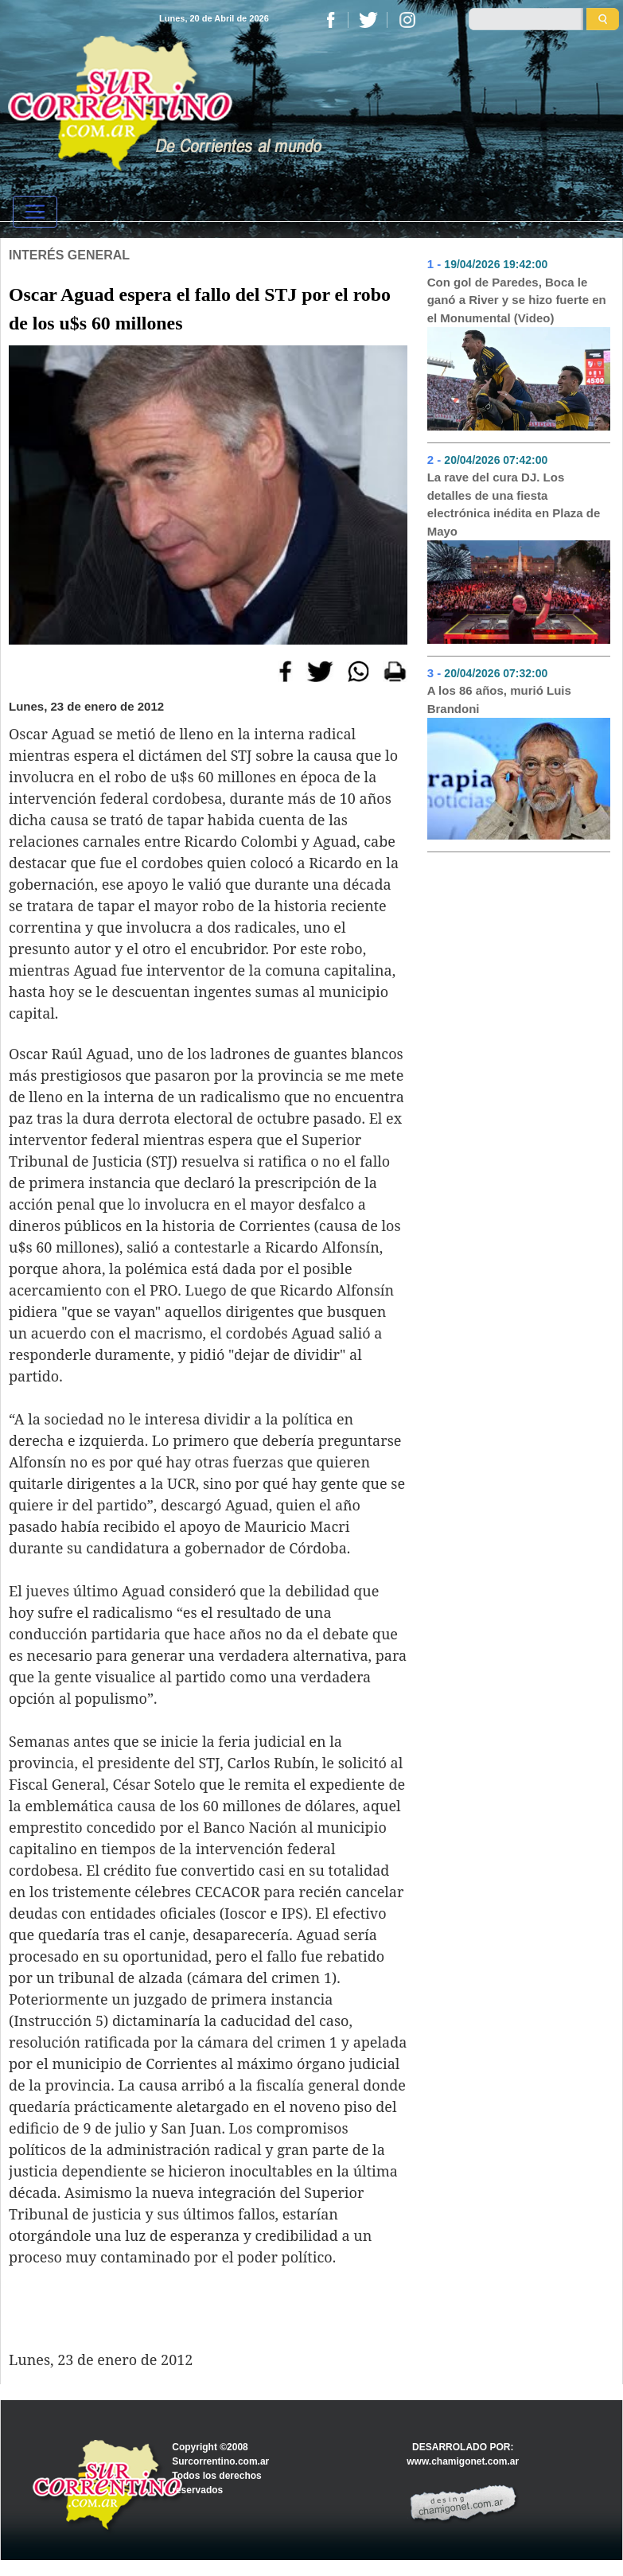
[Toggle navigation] (35, 212)
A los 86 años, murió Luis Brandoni (499, 699)
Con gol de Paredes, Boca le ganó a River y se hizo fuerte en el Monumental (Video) (516, 300)
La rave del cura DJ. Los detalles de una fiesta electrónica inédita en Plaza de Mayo (514, 504)
